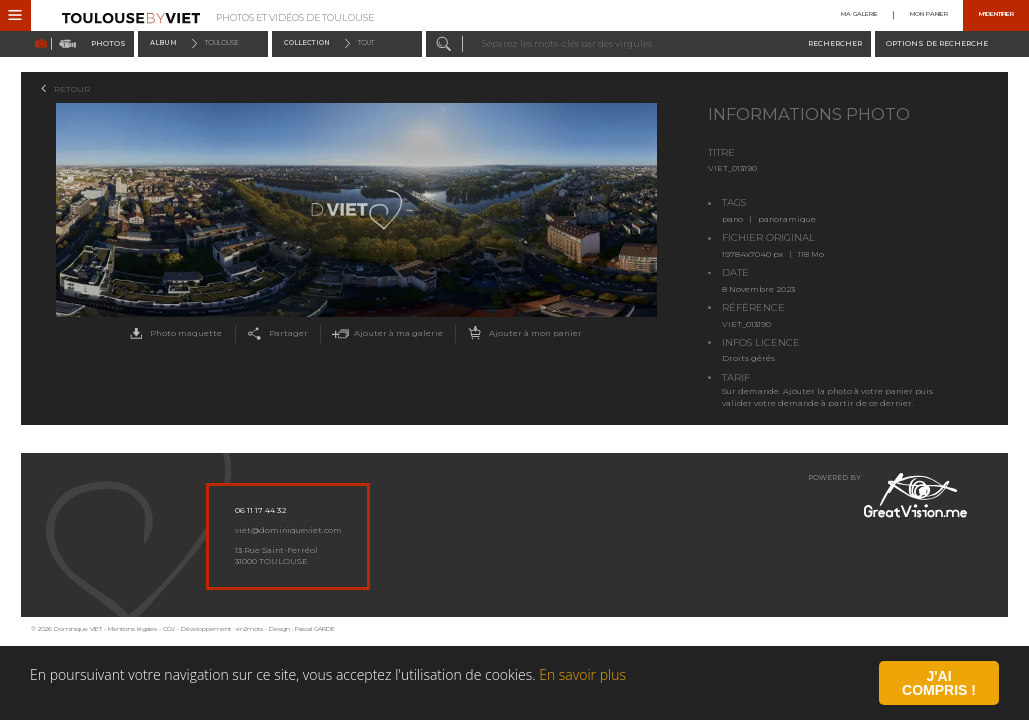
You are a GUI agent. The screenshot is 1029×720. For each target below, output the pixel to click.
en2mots (249, 629)
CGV (169, 629)
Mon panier (929, 15)
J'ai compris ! (939, 685)
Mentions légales (132, 629)
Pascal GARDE (315, 629)
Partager (274, 334)
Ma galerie (859, 15)
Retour (72, 89)
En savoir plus (582, 676)
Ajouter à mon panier (522, 334)
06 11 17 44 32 (260, 510)
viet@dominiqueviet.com (288, 530)
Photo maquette (173, 334)
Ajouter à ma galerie (385, 334)
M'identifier (996, 15)
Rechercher (835, 43)
